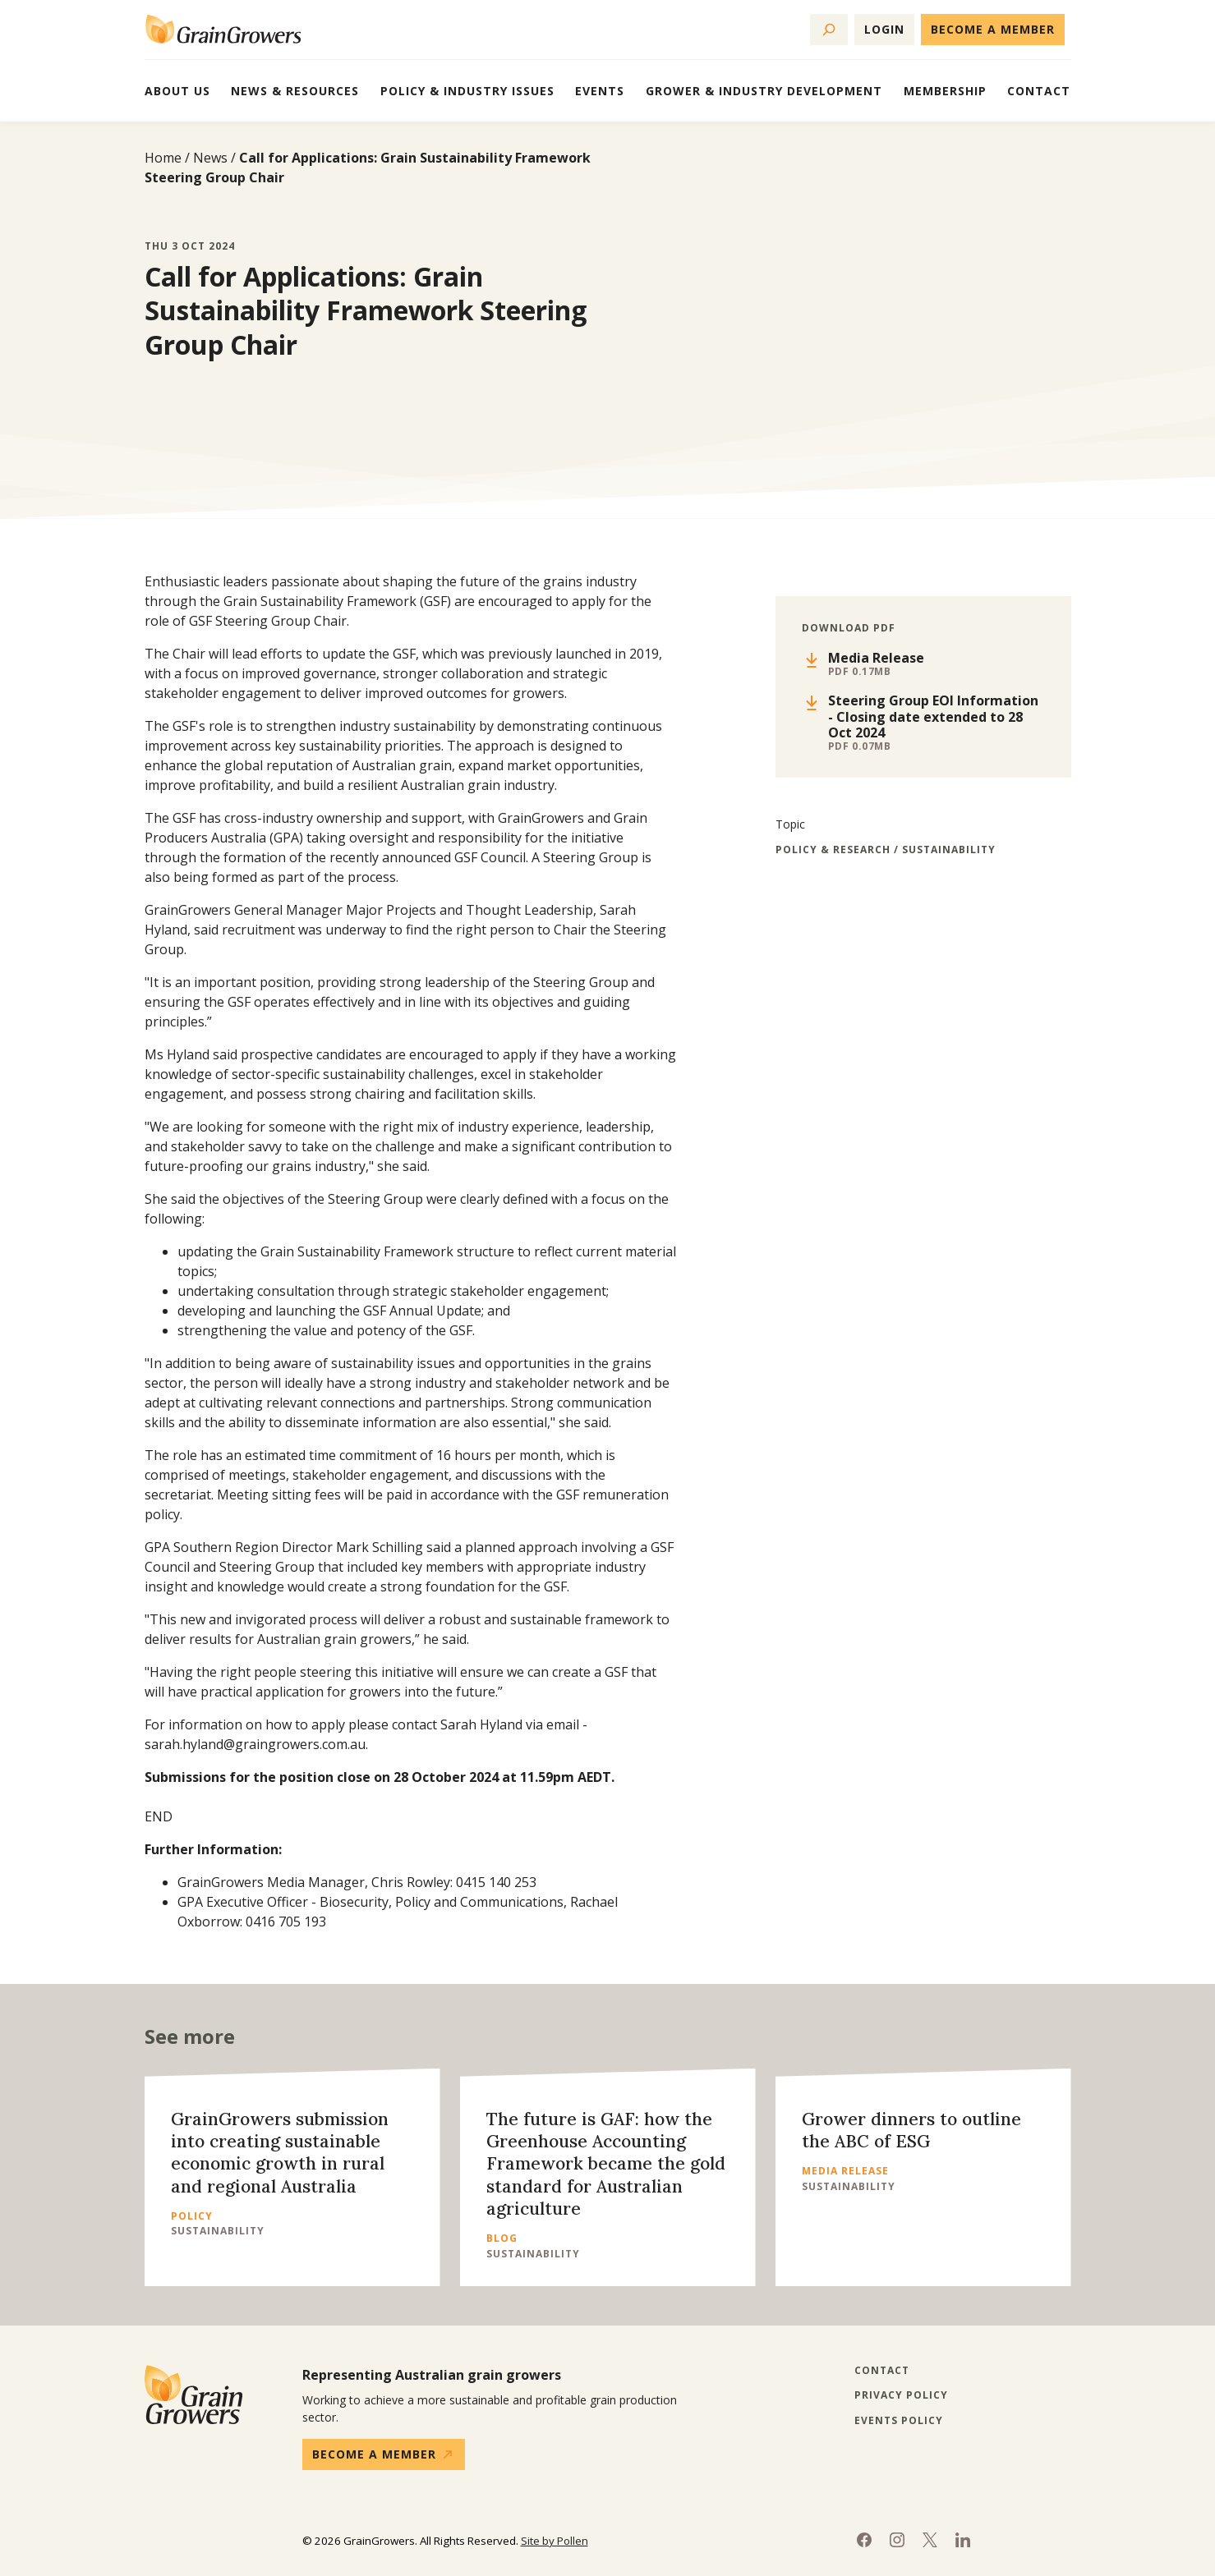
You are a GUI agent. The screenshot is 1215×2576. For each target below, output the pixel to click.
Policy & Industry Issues (467, 91)
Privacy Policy (901, 2395)
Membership (945, 91)
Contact (1038, 91)
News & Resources (295, 91)
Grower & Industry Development (764, 91)
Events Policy (898, 2421)
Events (599, 91)
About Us (177, 91)
